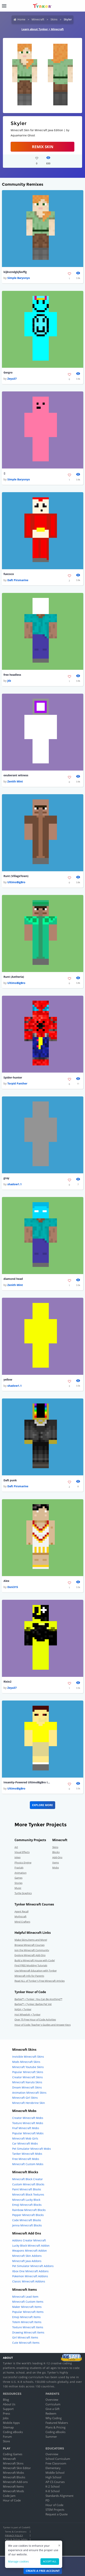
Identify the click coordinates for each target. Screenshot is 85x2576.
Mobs (55, 1867)
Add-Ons (57, 1857)
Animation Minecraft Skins (29, 2092)
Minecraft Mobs (13, 2472)
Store (6, 2441)
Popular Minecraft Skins (27, 2072)
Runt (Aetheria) (13, 977)
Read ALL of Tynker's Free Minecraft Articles (40, 1981)
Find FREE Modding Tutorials (31, 1965)
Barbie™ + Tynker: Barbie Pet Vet (33, 2004)
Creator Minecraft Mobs (27, 2118)
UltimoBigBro (16, 882)
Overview (52, 2399)
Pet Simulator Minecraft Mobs (31, 2148)
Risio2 (7, 1681)
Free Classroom (56, 2463)
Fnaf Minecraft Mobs (25, 2128)
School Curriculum (58, 2459)
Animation (21, 1872)
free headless (12, 675)
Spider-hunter (12, 1077)
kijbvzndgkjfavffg (15, 272)
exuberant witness (15, 775)
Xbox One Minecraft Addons (30, 2271)
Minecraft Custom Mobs (27, 2164)
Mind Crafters (22, 1921)
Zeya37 (12, 378)
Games (18, 1877)
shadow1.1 (14, 1184)
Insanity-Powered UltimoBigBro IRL (26, 1782)
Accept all (50, 2561)
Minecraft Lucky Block (26, 2200)
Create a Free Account (43, 2571)
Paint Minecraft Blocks (26, 2189)
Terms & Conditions (15, 2531)
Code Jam (9, 2496)
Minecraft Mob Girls (25, 2138)
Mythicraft (21, 1916)
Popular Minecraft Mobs (28, 2133)
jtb (9, 680)
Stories (18, 1883)
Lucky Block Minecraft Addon (31, 2245)
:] (4, 473)
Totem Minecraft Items (26, 2322)
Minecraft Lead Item (25, 2296)
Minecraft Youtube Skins (28, 2067)
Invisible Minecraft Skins (28, 2056)
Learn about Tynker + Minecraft (42, 29)
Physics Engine (23, 1862)
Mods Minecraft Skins (26, 2062)
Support (8, 2409)
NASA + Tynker (23, 2009)
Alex (6, 1581)
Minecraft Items (13, 2486)
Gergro (8, 372)
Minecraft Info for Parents (29, 1976)
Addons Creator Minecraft (29, 2240)
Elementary (53, 2468)
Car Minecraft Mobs (25, 2143)
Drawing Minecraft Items (28, 2332)
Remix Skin (42, 146)
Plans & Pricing (55, 2427)
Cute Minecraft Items (25, 2342)
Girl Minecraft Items (25, 2337)
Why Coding (54, 2418)
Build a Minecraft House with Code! (35, 1960)
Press (6, 2413)
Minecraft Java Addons (26, 2261)
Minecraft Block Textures (28, 2194)
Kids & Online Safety (16, 2539)
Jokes (18, 1857)
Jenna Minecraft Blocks (27, 2225)
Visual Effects (22, 1852)
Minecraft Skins (13, 2463)
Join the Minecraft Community (32, 1950)
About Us (9, 2404)
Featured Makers (57, 2423)
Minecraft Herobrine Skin (28, 2103)
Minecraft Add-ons (15, 2482)
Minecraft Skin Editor (17, 2468)
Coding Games (12, 2454)
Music (18, 1888)
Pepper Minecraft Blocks (28, 2215)
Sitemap (8, 2427)
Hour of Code (12, 2500)
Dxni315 (12, 1587)
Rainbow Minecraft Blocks (29, 2210)
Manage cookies (18, 2561)
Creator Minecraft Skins (27, 2077)
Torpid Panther (17, 1083)
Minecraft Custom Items (27, 2301)
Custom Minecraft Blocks (28, 2184)
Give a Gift (52, 2409)
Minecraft (38, 19)
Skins (54, 19)
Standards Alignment (59, 2496)
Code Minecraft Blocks (26, 2220)
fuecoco (8, 574)
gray (6, 1178)
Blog (6, 2399)
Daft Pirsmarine (17, 580)
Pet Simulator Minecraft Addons (33, 2266)
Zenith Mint (15, 781)
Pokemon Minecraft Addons (30, 2276)
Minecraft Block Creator (27, 2179)
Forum (7, 2436)
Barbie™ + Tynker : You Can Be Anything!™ (38, 1999)
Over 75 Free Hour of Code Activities (35, 2019)
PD (47, 2500)
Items (55, 1862)
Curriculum (53, 2404)
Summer (51, 2436)
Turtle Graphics (23, 1893)
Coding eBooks (13, 2432)
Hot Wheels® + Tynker (27, 2014)
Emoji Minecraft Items (26, 2317)
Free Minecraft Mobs (25, 2159)
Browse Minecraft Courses (30, 1945)
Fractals (19, 1867)
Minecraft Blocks (14, 2477)
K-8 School (53, 2491)
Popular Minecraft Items (28, 2312)
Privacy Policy (14, 2535)
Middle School (55, 2472)
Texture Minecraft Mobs (27, 2123)
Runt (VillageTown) (15, 876)
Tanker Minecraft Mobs (27, 2153)
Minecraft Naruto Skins (27, 2082)
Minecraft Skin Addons (27, 2256)
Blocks (56, 1852)
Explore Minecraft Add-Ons (30, 1955)
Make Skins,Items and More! (31, 1939)
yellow (7, 1379)
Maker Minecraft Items (27, 2307)
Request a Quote (57, 2514)
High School (53, 2477)
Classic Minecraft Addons (28, 2281)
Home (21, 19)
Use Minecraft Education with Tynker (36, 1970)
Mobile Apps (11, 2423)
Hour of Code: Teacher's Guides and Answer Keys (43, 2024)
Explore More (42, 1805)
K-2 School (53, 2486)
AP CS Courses (55, 2482)
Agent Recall (21, 1911)
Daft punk (10, 1480)
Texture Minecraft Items (27, 2327)
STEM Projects (55, 2509)
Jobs (6, 2418)
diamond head (13, 1279)
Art (16, 1847)
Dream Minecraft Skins (27, 2087)
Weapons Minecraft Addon (29, 2250)
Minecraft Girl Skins (25, 2097)
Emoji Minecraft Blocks (27, 2205)
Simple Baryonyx (18, 278)
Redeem (51, 2413)
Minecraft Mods (13, 2491)
